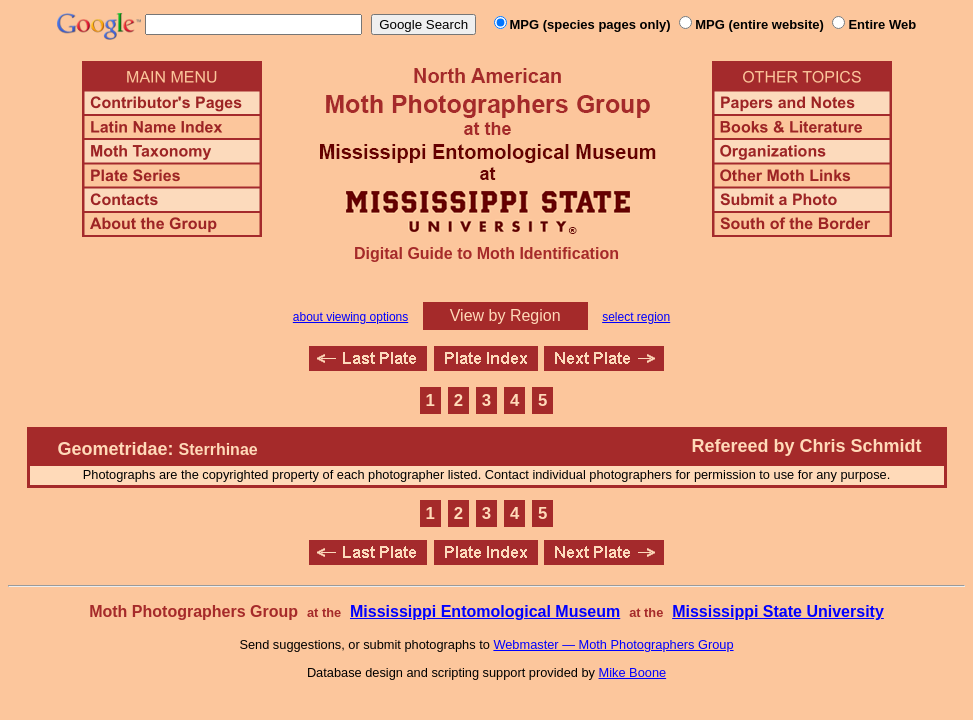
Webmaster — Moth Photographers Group (613, 644)
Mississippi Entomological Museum (485, 611)
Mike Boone (633, 672)
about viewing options (350, 317)
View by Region (505, 315)
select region (636, 317)
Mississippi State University (778, 611)
